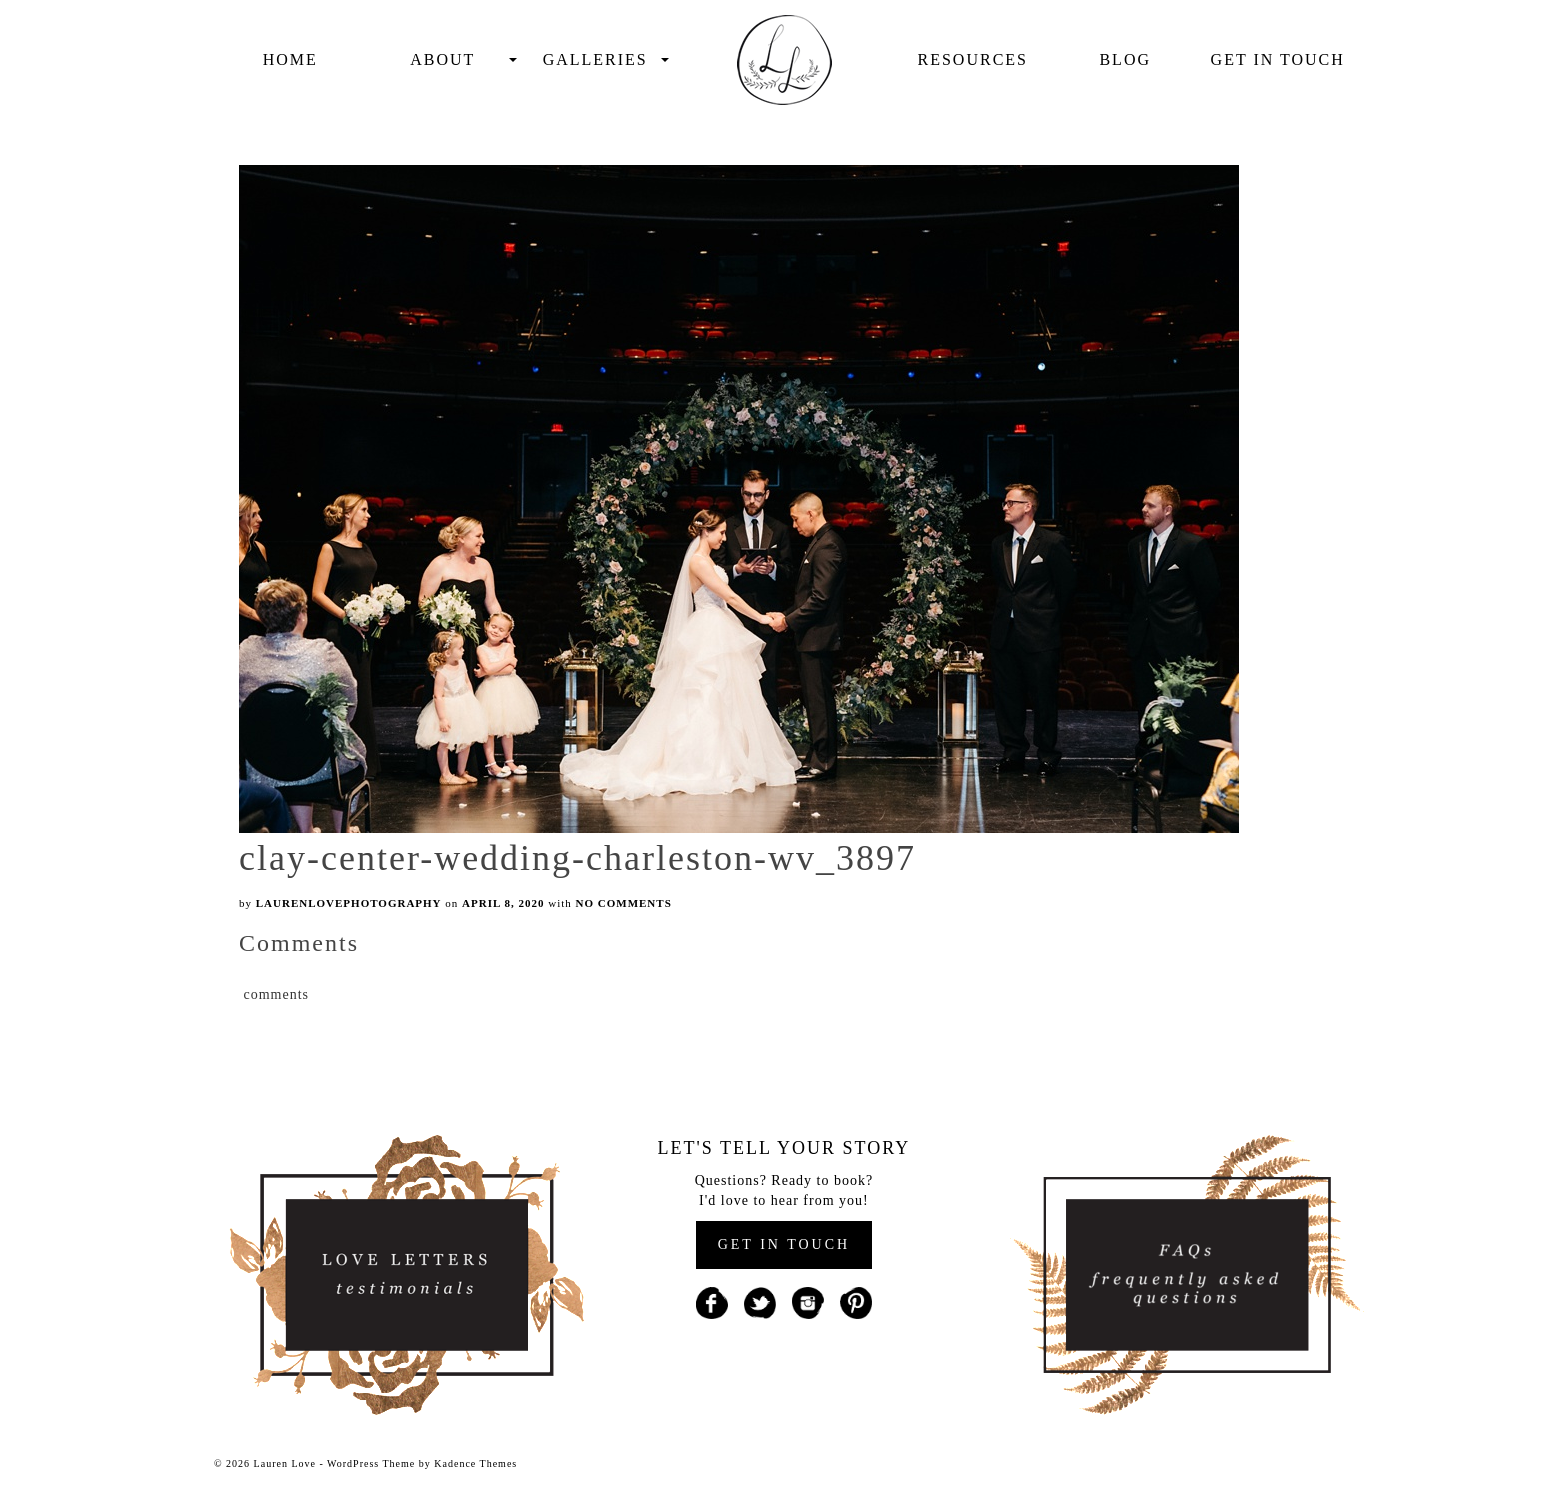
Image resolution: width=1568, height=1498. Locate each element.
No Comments (624, 903)
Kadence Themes (475, 1463)
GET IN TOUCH (784, 1244)
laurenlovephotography (349, 903)
